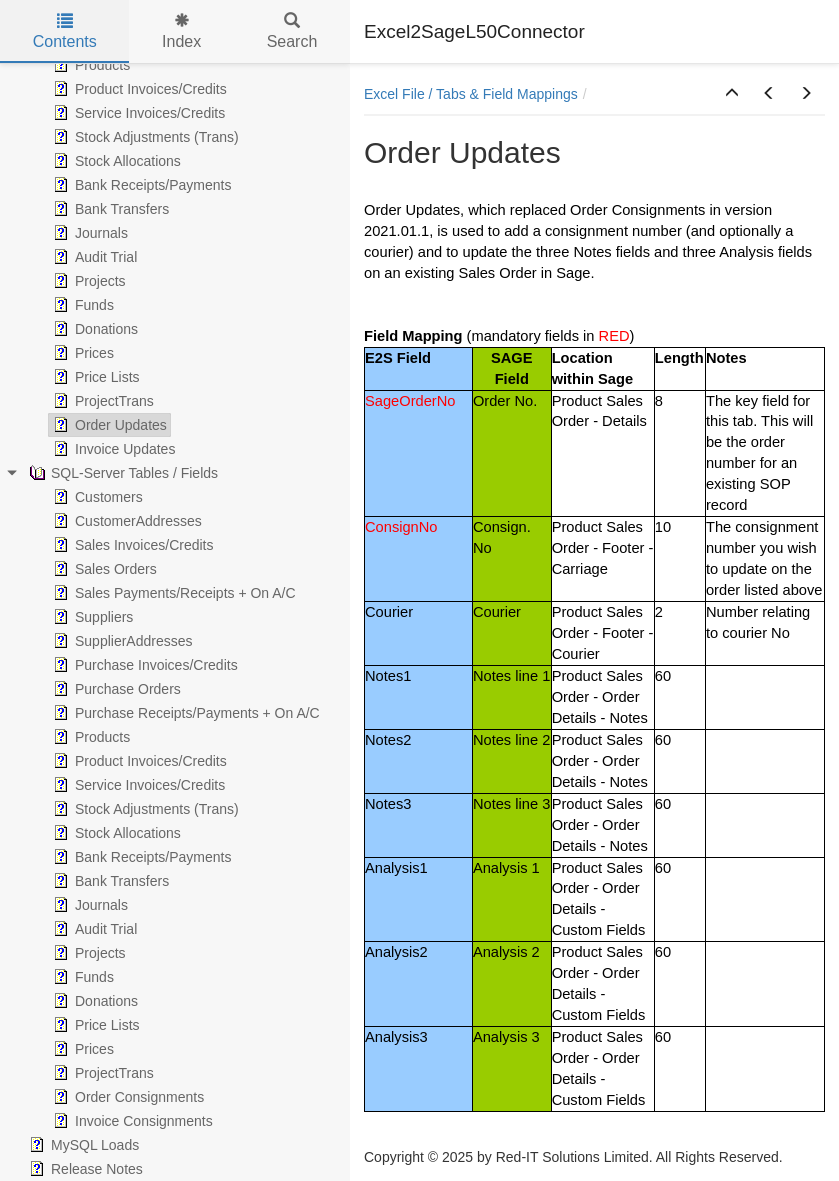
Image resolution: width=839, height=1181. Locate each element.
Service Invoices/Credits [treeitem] (137, 113)
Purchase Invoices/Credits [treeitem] (143, 665)
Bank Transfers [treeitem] (109, 209)
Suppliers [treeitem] (91, 617)
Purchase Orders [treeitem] (115, 689)
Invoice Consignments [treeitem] (131, 1121)
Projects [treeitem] (87, 281)
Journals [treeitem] (88, 233)
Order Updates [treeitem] (108, 425)
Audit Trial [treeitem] (93, 257)
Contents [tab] (65, 31)
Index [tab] (181, 31)
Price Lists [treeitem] (94, 377)
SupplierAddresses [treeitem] (121, 641)
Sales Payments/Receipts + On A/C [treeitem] (172, 593)
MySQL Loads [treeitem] (82, 1145)
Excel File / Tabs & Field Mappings (471, 94)
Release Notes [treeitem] (84, 1169)
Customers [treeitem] (96, 497)
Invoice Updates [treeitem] (112, 449)
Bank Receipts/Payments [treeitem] (140, 185)
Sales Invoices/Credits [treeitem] (131, 545)
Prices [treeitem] (81, 353)
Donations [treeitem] (93, 329)
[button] (732, 94)
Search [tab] (292, 31)
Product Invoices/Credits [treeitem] (138, 89)
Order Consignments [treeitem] (126, 1097)
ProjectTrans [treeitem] (101, 401)
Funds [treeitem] (81, 305)
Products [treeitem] (89, 65)
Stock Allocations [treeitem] (115, 161)
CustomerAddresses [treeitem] (125, 521)
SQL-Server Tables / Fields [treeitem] (121, 473)
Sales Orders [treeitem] (103, 569)
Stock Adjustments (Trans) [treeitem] (144, 137)
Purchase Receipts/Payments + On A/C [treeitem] (184, 713)
